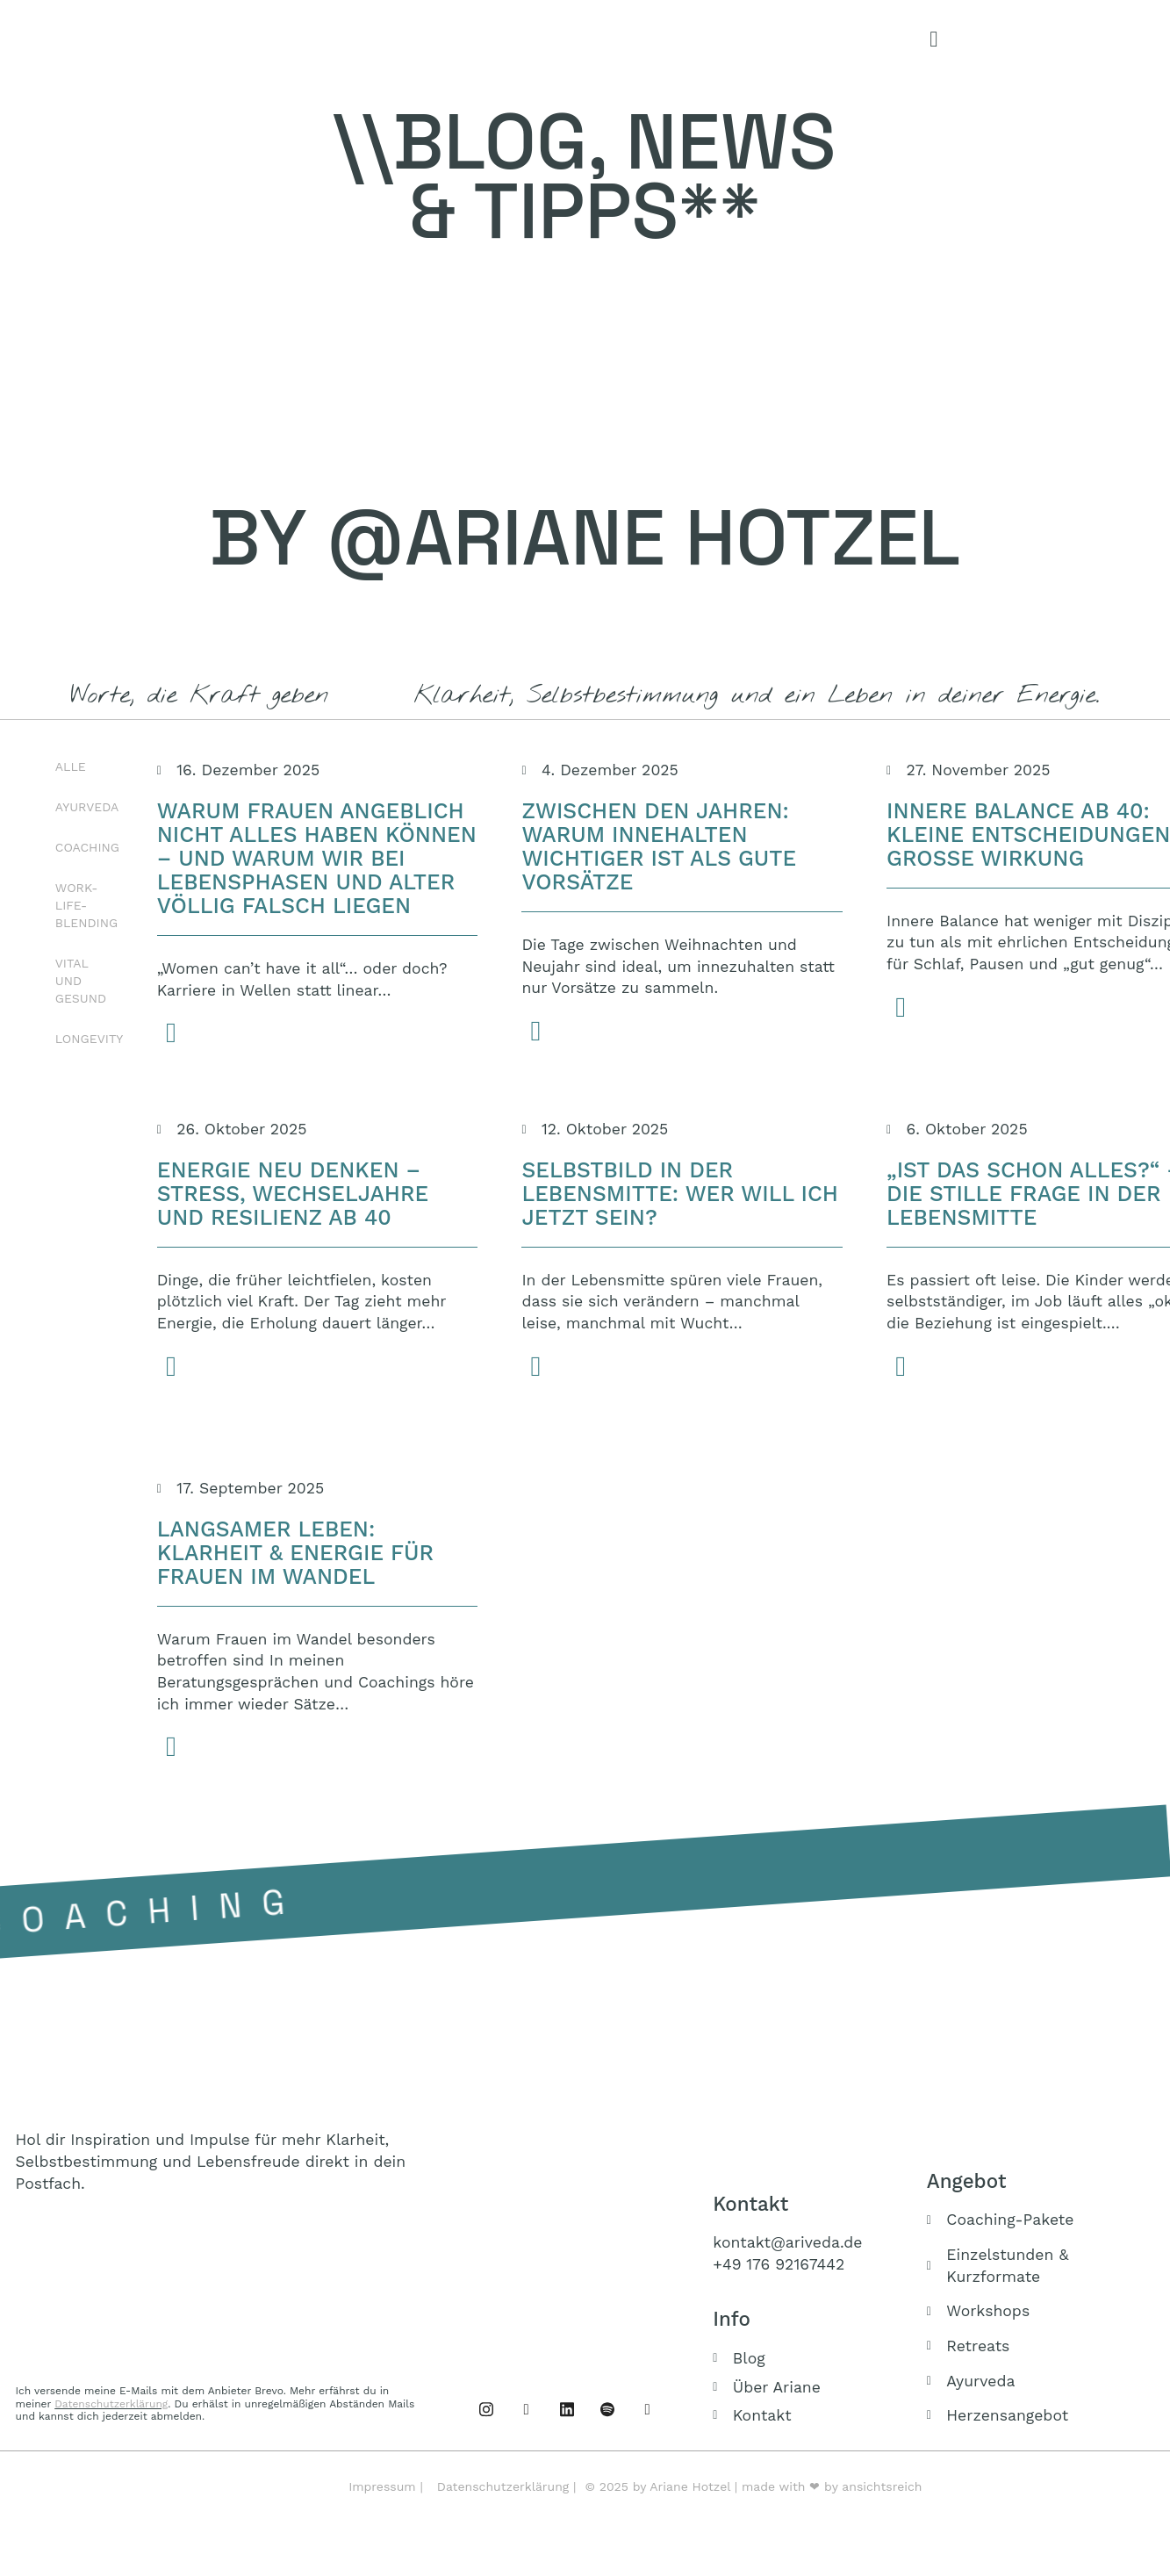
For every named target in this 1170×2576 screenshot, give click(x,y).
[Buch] (648, 2409)
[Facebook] (486, 2409)
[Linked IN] (567, 2409)
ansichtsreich (882, 2486)
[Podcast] (607, 2409)
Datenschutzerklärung (111, 2404)
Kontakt (750, 2203)
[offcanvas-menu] (933, 39)
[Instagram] (526, 2409)
